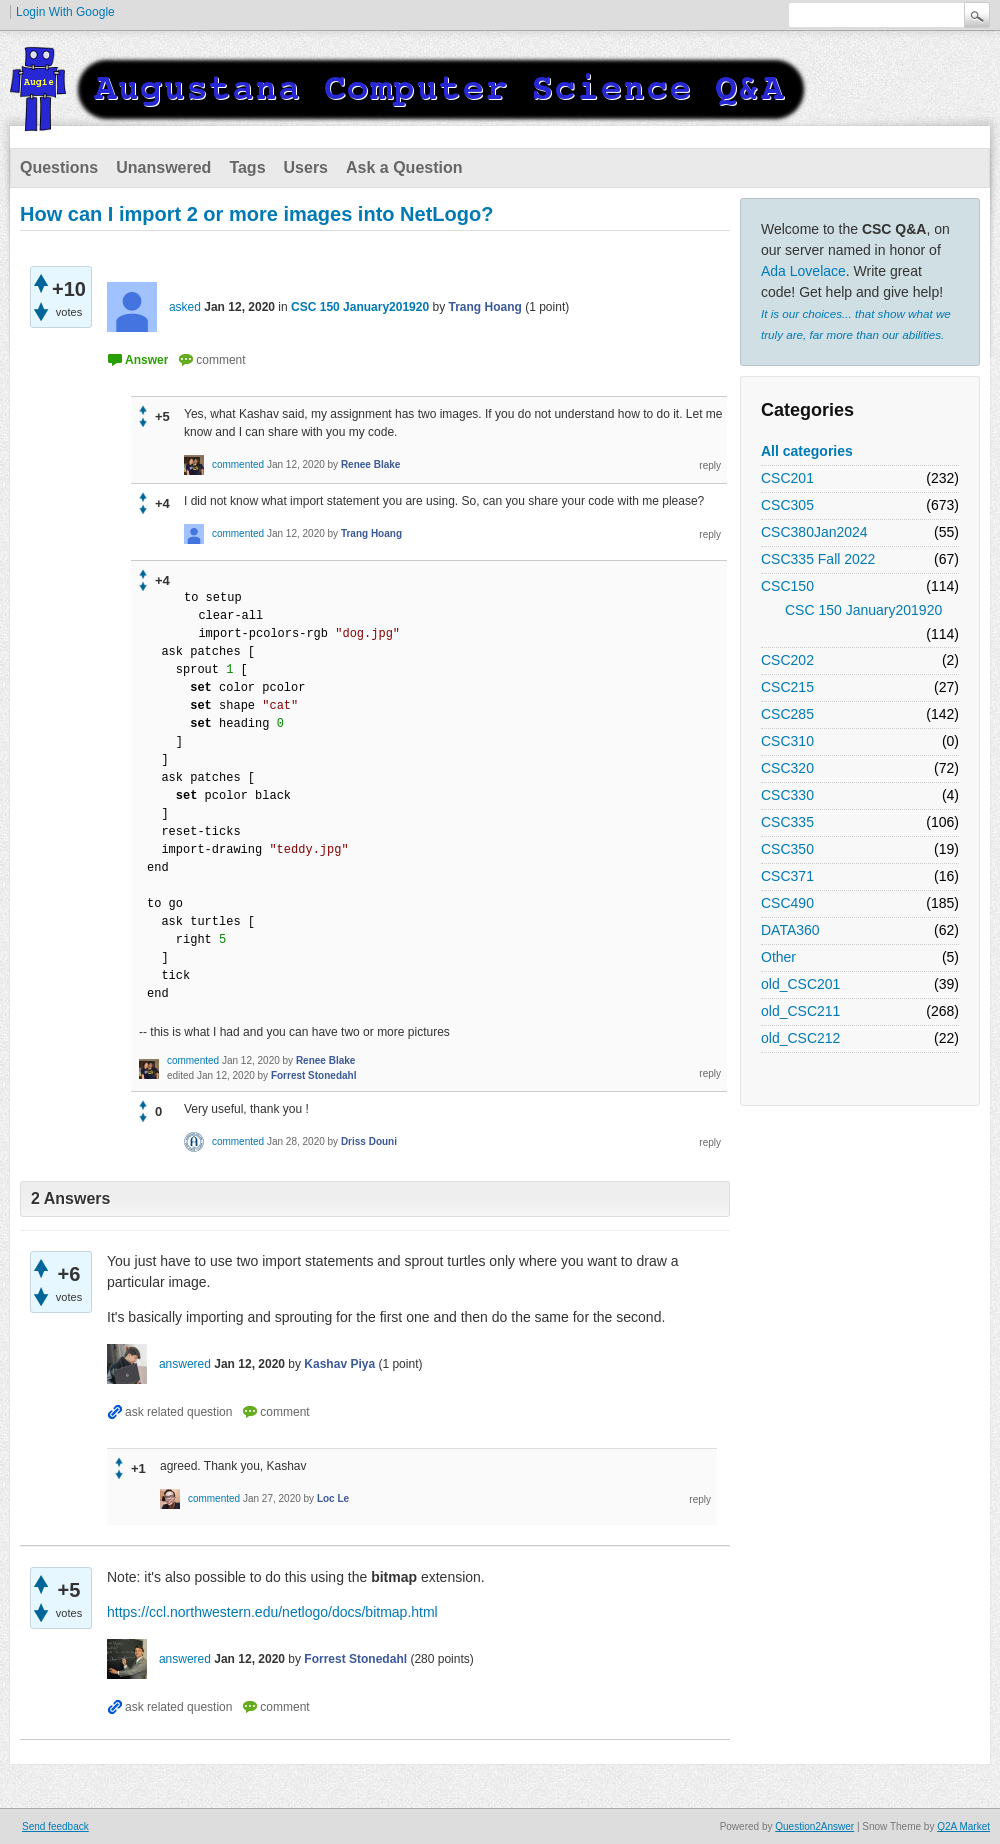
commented (238, 464)
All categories (807, 451)
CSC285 (787, 714)
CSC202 (787, 660)
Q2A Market (963, 1826)
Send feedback (55, 1826)
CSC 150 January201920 (863, 610)
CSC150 (787, 586)
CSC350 (787, 849)
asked (185, 307)
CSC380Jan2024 (814, 532)
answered (185, 1364)
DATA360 (790, 930)
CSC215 (787, 687)
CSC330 (787, 795)
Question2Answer (814, 1826)
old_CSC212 (800, 1038)
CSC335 (787, 822)
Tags (247, 167)
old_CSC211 (800, 1011)
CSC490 (787, 903)
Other (778, 957)
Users (306, 167)
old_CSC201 (800, 984)
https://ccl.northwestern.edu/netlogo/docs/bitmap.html (272, 1612)
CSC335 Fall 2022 (818, 559)
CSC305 (787, 505)
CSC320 (787, 768)
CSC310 (787, 741)
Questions (59, 167)
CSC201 (787, 478)
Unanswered (163, 167)
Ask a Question (404, 167)
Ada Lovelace (803, 271)
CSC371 (787, 876)
